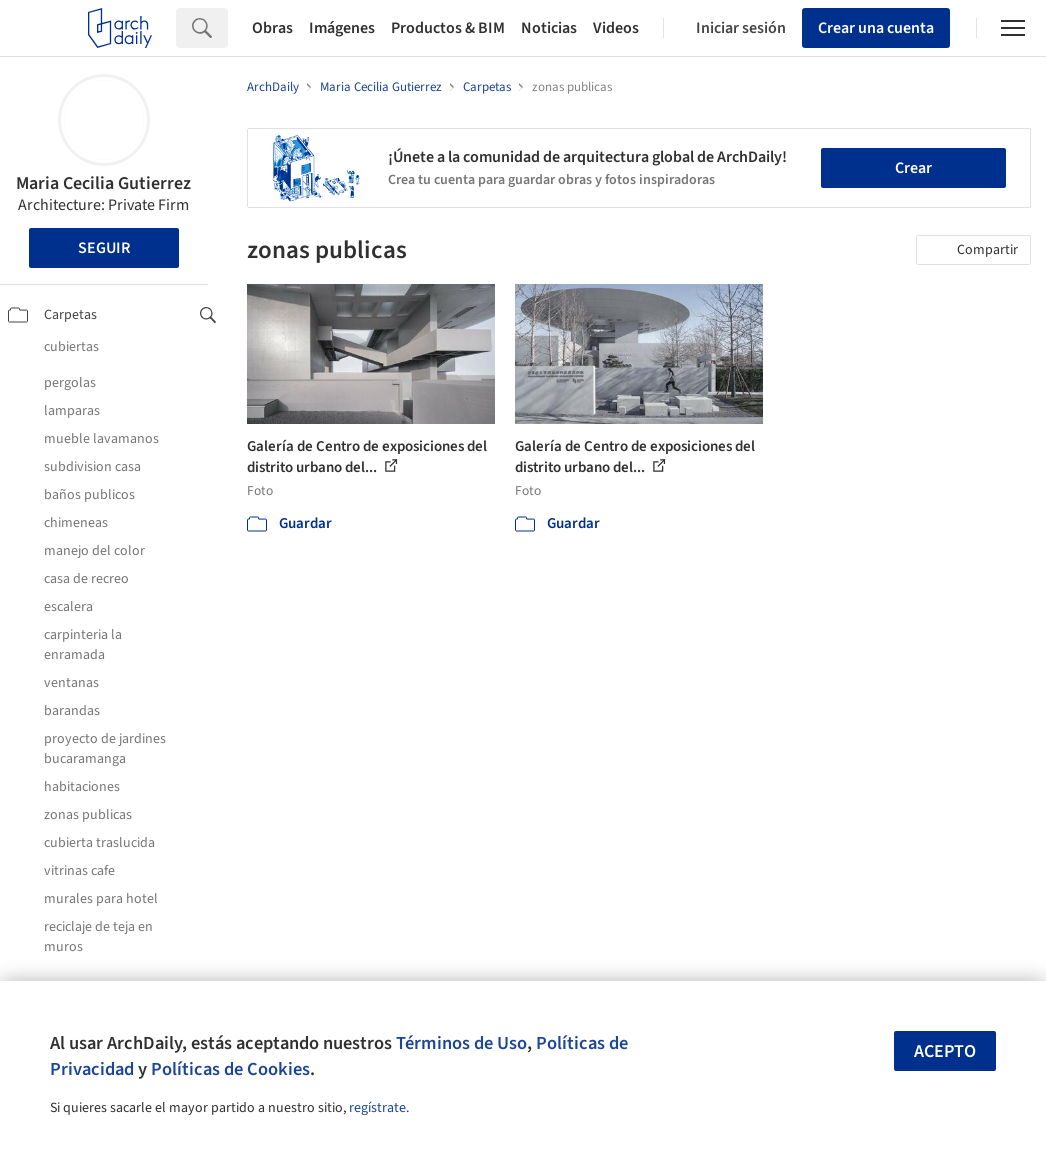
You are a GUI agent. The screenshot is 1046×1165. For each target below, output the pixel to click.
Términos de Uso (461, 1043)
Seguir (104, 248)
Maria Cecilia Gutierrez (103, 183)
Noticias (549, 28)
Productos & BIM (448, 28)
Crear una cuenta (876, 28)
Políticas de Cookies (230, 1069)
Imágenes (342, 28)
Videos (616, 28)
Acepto (945, 1051)
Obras (272, 28)
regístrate (377, 1108)
